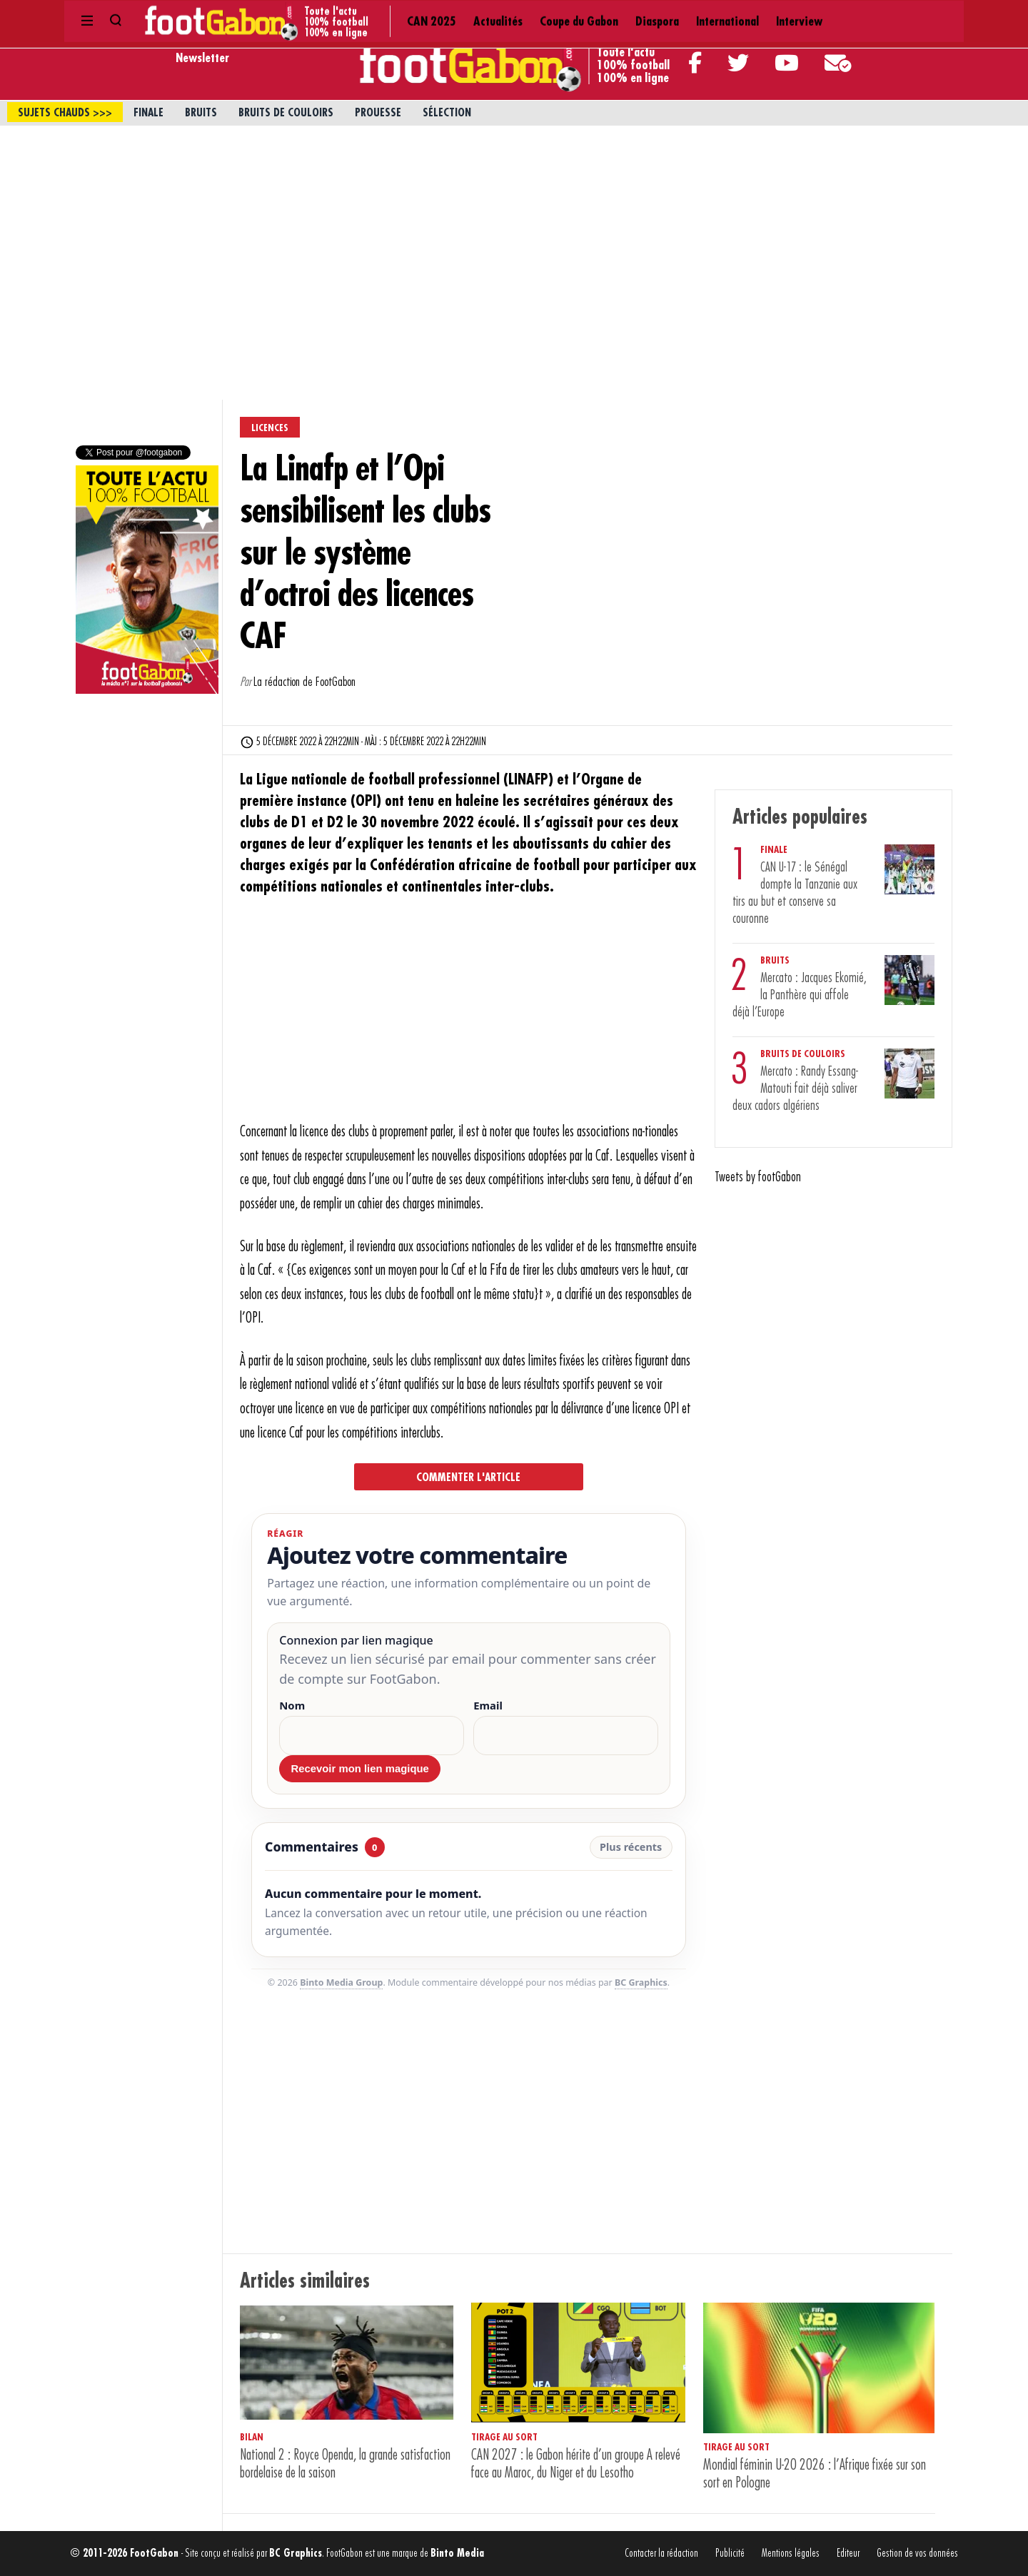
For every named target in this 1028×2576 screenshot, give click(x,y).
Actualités (329, 14)
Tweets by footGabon (758, 1177)
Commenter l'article (468, 1477)
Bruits (201, 112)
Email (488, 1705)
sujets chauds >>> (65, 112)
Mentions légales (791, 2553)
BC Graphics (641, 1982)
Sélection (447, 112)
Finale (148, 112)
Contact (829, 14)
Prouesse (378, 112)
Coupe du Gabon (402, 14)
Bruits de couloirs (285, 112)
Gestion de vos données (917, 2553)
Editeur (848, 2553)
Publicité (730, 2553)
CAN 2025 (270, 14)
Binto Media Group (341, 1982)
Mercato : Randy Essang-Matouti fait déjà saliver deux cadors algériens (795, 1088)
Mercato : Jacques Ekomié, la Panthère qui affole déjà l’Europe (799, 995)
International (537, 14)
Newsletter (202, 57)
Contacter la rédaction (661, 2553)
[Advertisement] (514, 233)
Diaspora (474, 14)
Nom (292, 1705)
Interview (603, 14)
